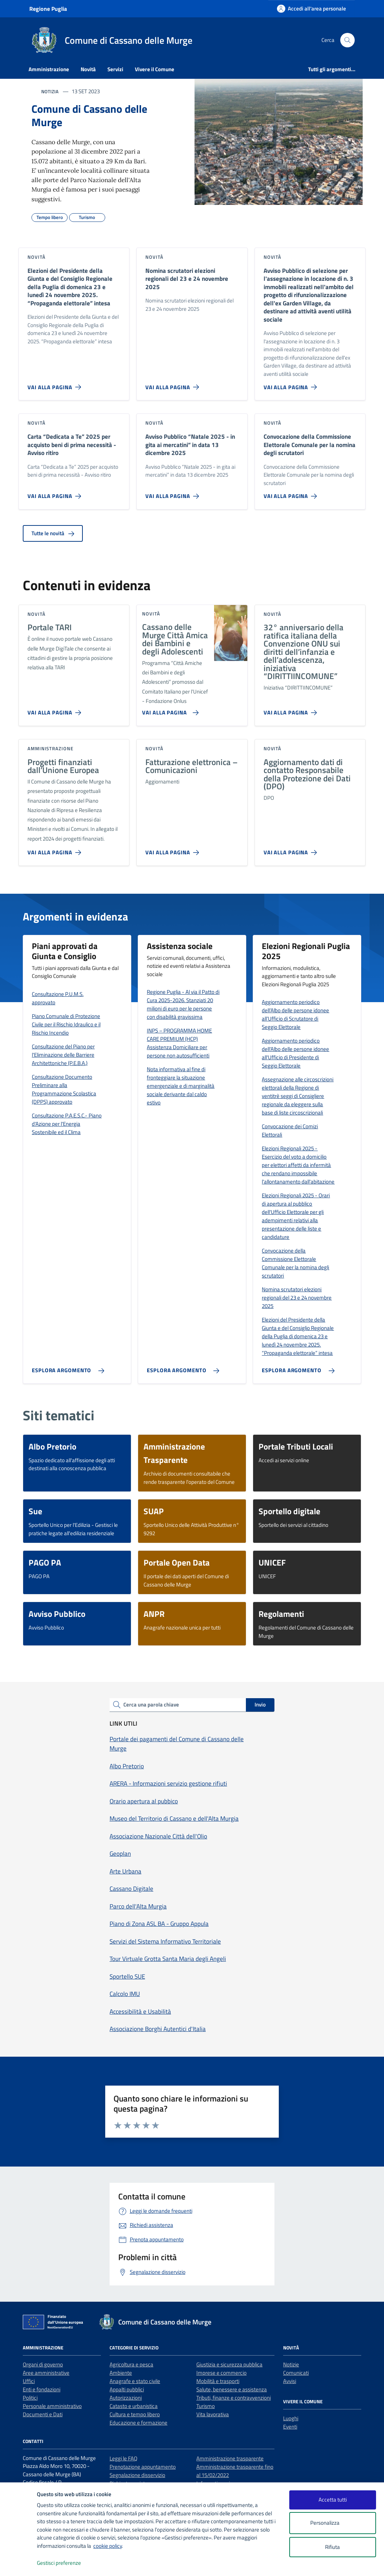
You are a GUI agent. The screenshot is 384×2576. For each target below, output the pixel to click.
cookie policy (107, 2546)
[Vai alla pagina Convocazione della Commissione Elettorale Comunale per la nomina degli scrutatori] (292, 493)
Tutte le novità (52, 533)
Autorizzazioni (126, 2397)
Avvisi (289, 2381)
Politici (30, 2397)
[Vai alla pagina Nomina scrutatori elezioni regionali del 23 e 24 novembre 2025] (173, 384)
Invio (260, 1704)
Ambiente (121, 2373)
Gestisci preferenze (66, 2563)
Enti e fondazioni (41, 2389)
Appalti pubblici (127, 2389)
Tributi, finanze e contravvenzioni (233, 2397)
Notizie (291, 2364)
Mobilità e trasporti (217, 2381)
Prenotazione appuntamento (143, 2467)
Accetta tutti (333, 2499)
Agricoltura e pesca (131, 2364)
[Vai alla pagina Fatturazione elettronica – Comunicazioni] (173, 849)
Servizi (115, 69)
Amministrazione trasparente (230, 2458)
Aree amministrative (46, 2373)
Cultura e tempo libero (135, 2414)
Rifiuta (332, 2547)
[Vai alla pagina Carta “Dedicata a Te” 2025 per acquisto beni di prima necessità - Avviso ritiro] (55, 493)
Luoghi (290, 2418)
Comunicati (296, 2373)
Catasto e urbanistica (134, 2406)
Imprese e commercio (221, 2373)
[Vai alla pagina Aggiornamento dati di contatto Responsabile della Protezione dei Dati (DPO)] (292, 849)
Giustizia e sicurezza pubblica (229, 2364)
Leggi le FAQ (123, 2458)
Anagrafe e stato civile (135, 2381)
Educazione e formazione (138, 2422)
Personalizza (332, 2523)
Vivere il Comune (154, 69)
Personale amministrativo (52, 2406)
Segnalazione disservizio (137, 2475)
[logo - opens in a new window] (19, 2563)
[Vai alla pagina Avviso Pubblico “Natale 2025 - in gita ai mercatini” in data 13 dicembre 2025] (173, 493)
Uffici (29, 2381)
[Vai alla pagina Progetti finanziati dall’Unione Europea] (55, 849)
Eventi (290, 2426)
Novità (88, 69)
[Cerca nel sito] (347, 40)
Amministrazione (49, 69)
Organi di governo (43, 2364)
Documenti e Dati (43, 2414)
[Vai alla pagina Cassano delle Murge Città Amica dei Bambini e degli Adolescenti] (169, 710)
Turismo (205, 2406)
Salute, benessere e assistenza (231, 2389)
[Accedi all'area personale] (311, 8)
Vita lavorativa (212, 2414)
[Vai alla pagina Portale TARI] (55, 710)
